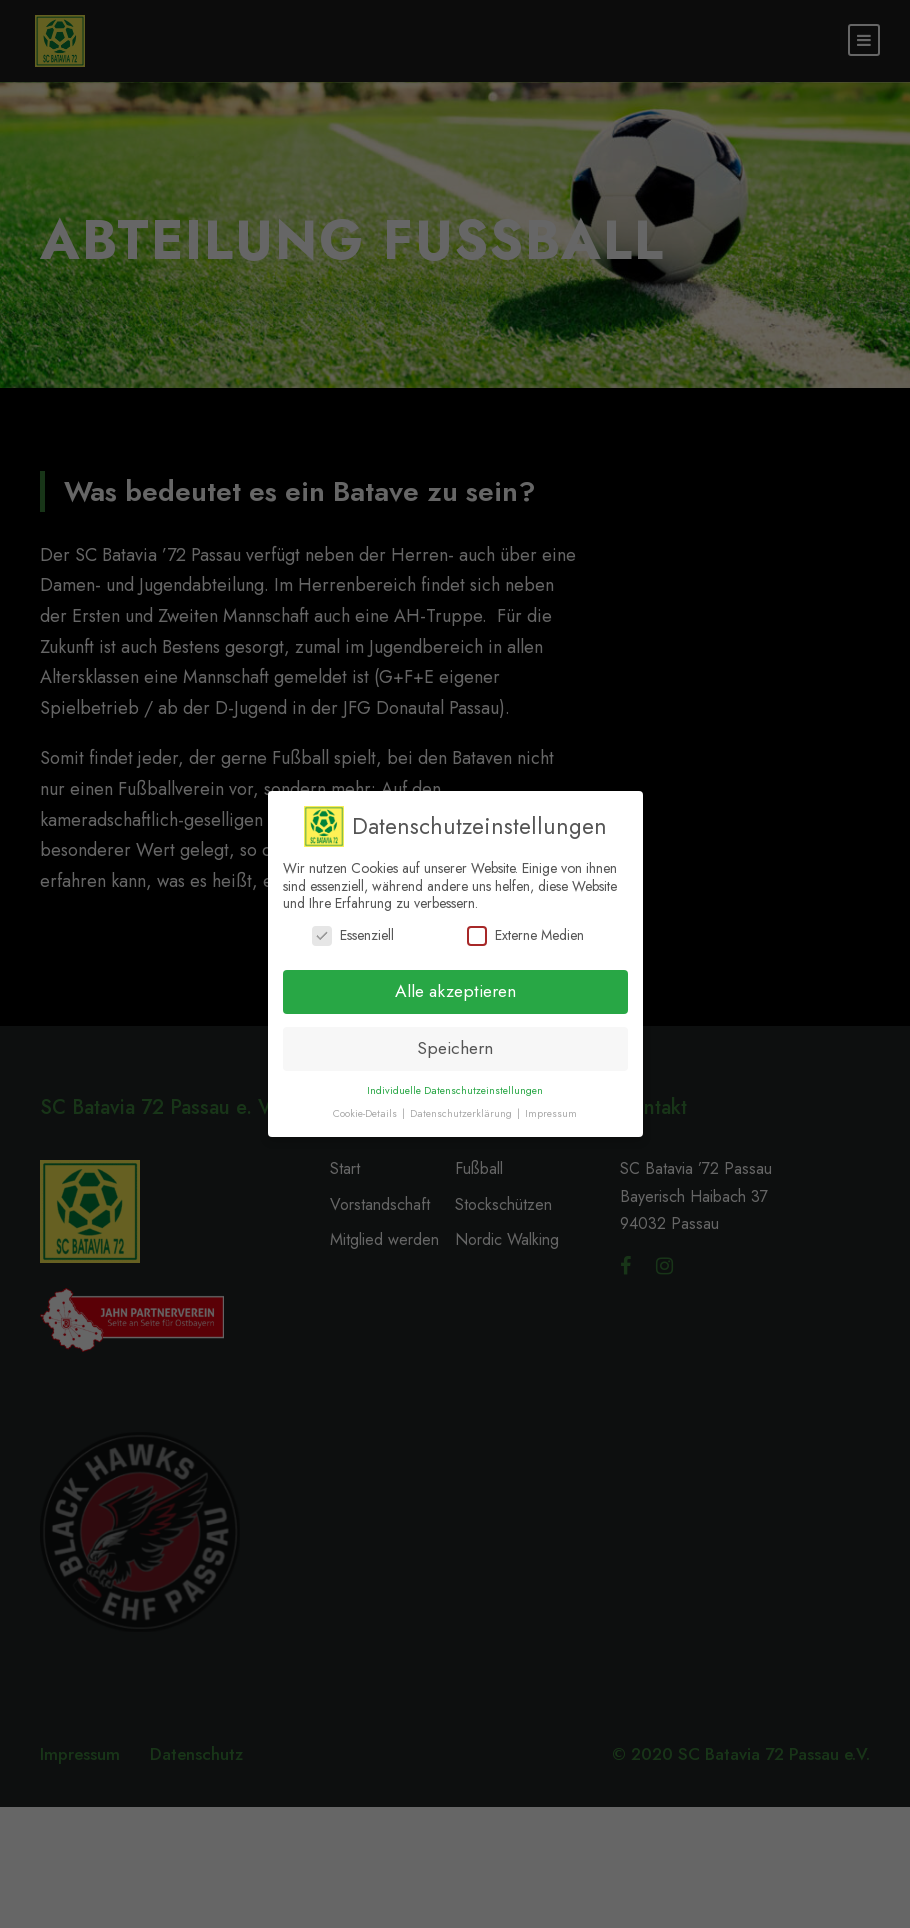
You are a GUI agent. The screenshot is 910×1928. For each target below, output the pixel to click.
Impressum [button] (551, 1113)
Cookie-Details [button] (366, 1113)
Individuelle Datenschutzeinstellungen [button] (455, 1090)
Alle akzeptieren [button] (455, 991)
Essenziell (353, 935)
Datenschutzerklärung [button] (462, 1113)
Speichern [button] (455, 1048)
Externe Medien (525, 935)
